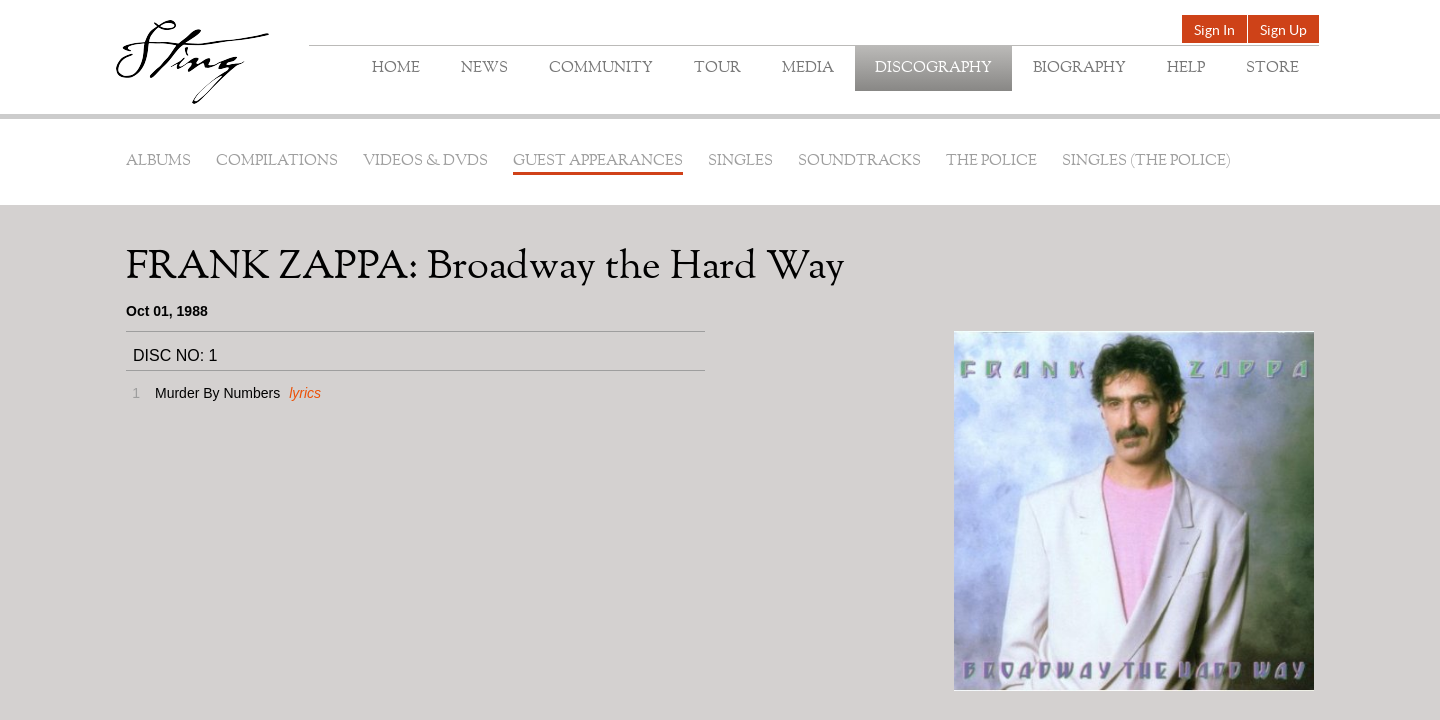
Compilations (277, 161)
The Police (991, 161)
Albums (158, 161)
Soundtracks (859, 161)
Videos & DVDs (425, 161)
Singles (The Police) (1146, 161)
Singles (740, 161)
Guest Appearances (598, 161)
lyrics (305, 393)
